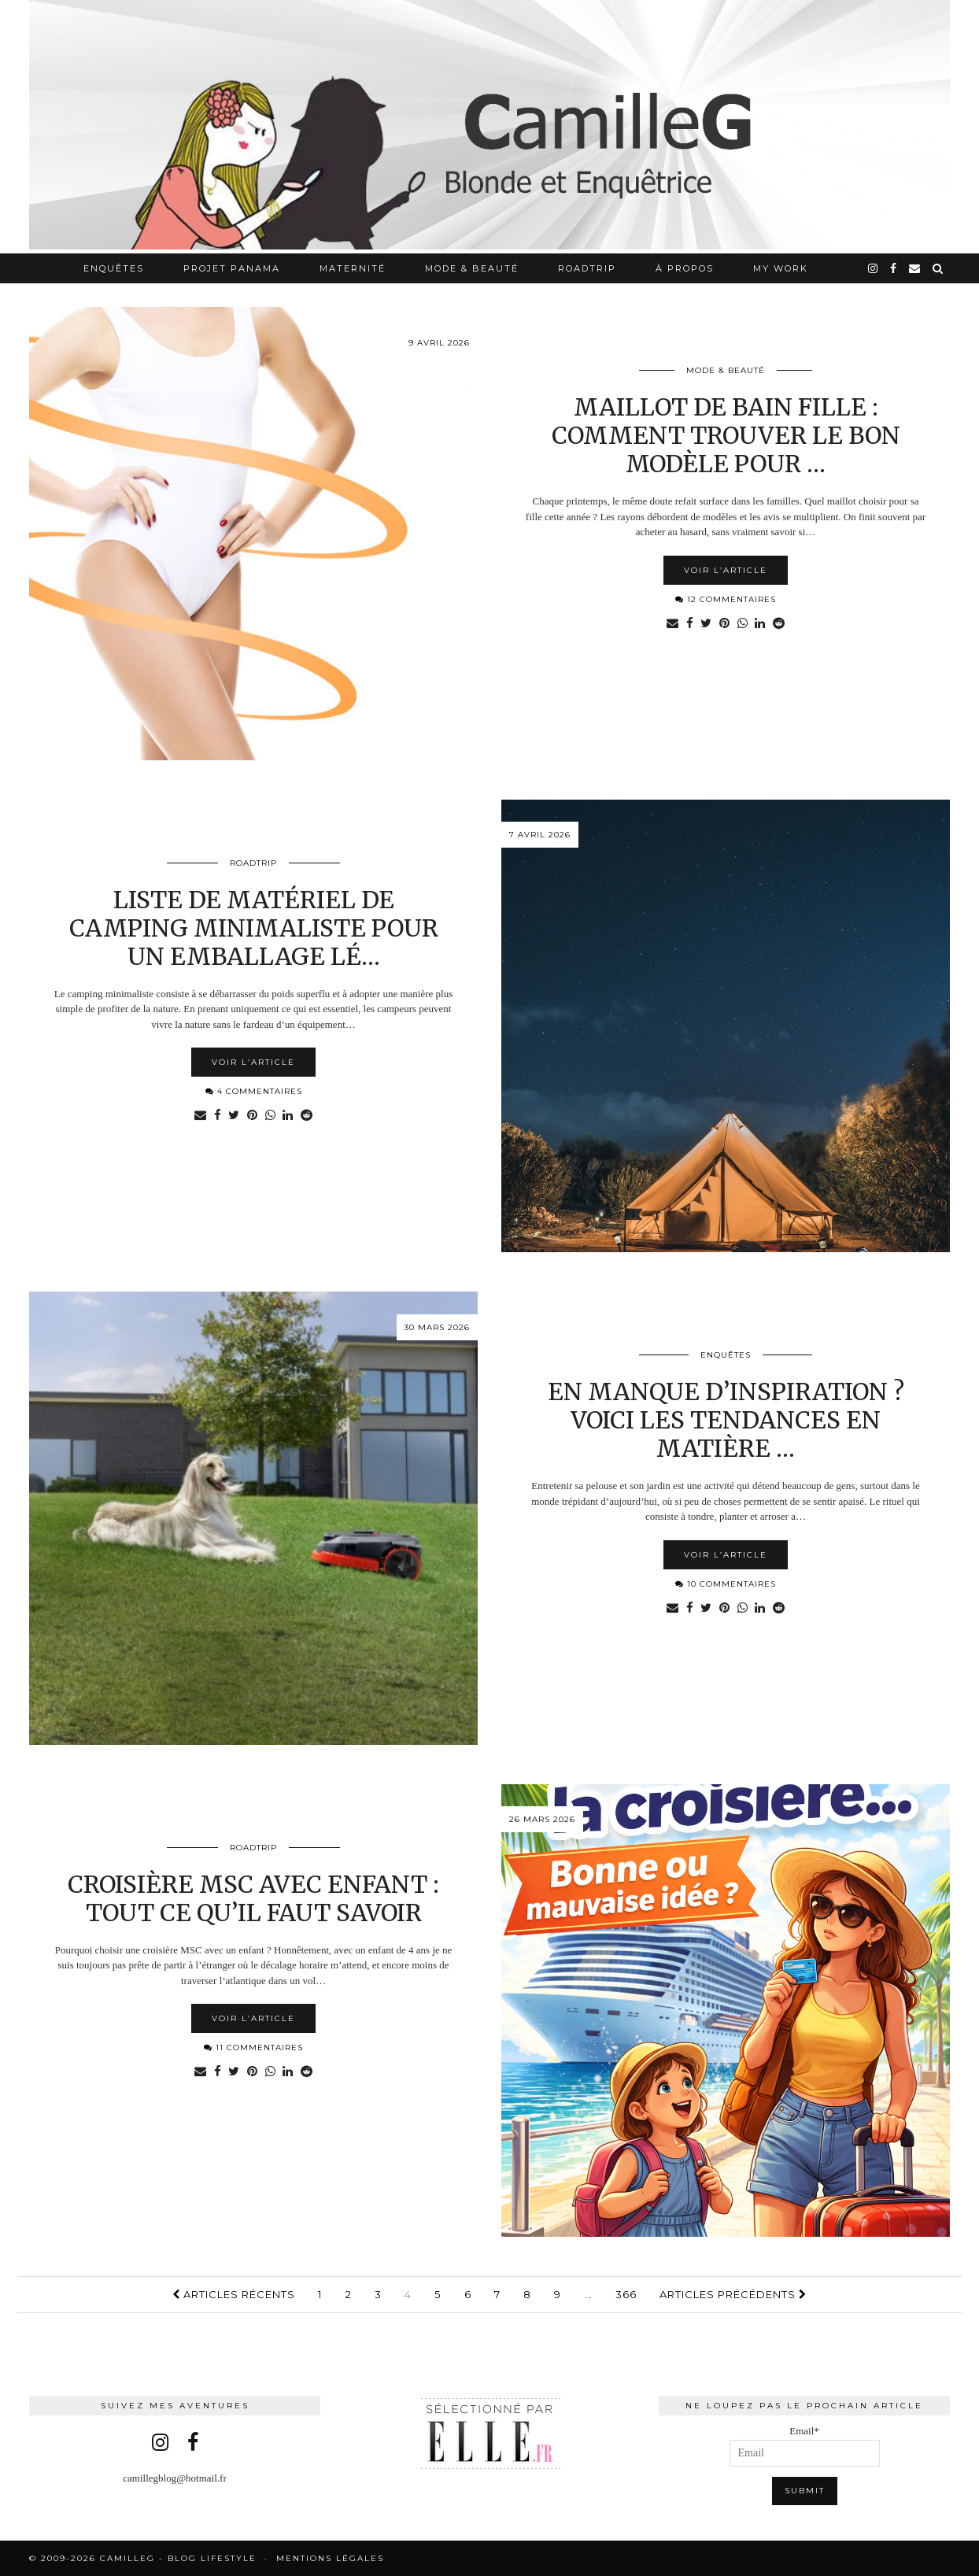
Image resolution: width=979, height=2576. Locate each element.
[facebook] (894, 268)
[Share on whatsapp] (742, 624)
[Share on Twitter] (705, 624)
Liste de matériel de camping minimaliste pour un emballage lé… (253, 928)
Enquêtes (113, 268)
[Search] (938, 268)
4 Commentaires (253, 1091)
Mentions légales (330, 2558)
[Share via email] (672, 624)
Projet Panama (231, 268)
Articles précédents (733, 2294)
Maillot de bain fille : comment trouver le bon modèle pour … (726, 435)
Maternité (353, 268)
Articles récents (233, 2294)
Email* (805, 2446)
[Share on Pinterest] (724, 624)
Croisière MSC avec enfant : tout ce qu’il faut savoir (253, 1898)
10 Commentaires (725, 1584)
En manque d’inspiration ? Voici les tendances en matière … (726, 1420)
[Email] (915, 268)
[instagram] (873, 268)
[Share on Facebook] (689, 624)
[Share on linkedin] (761, 624)
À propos (685, 268)
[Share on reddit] (779, 624)
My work (780, 268)
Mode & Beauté (472, 268)
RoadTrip (587, 268)
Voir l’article (725, 570)
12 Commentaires (725, 599)
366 (626, 2294)
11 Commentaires (253, 2047)
